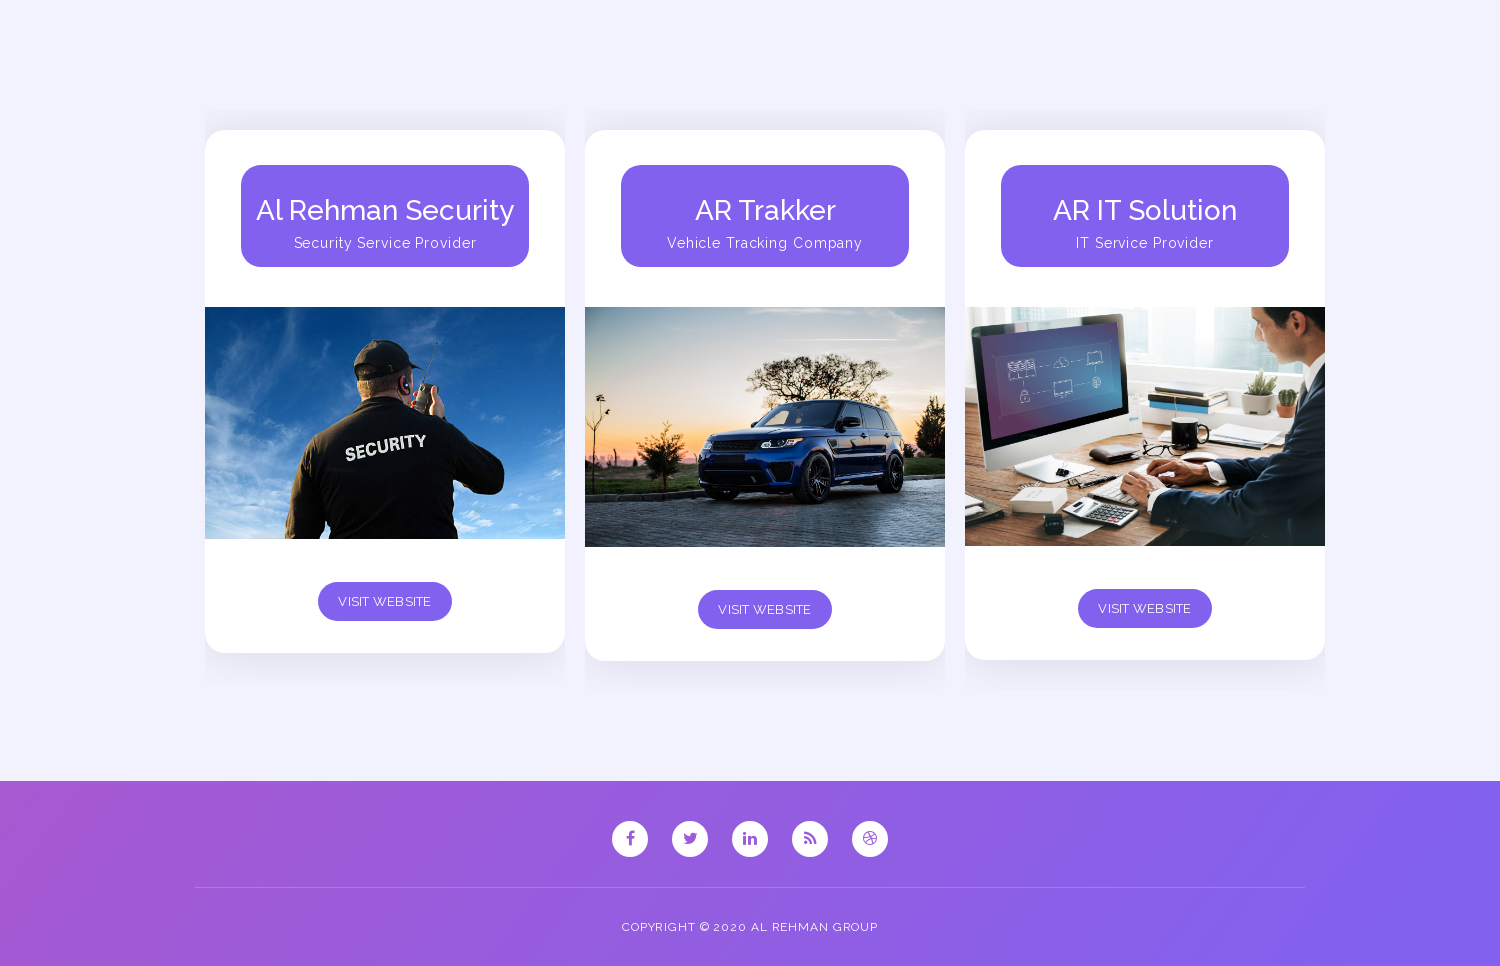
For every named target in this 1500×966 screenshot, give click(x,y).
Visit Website (384, 601)
